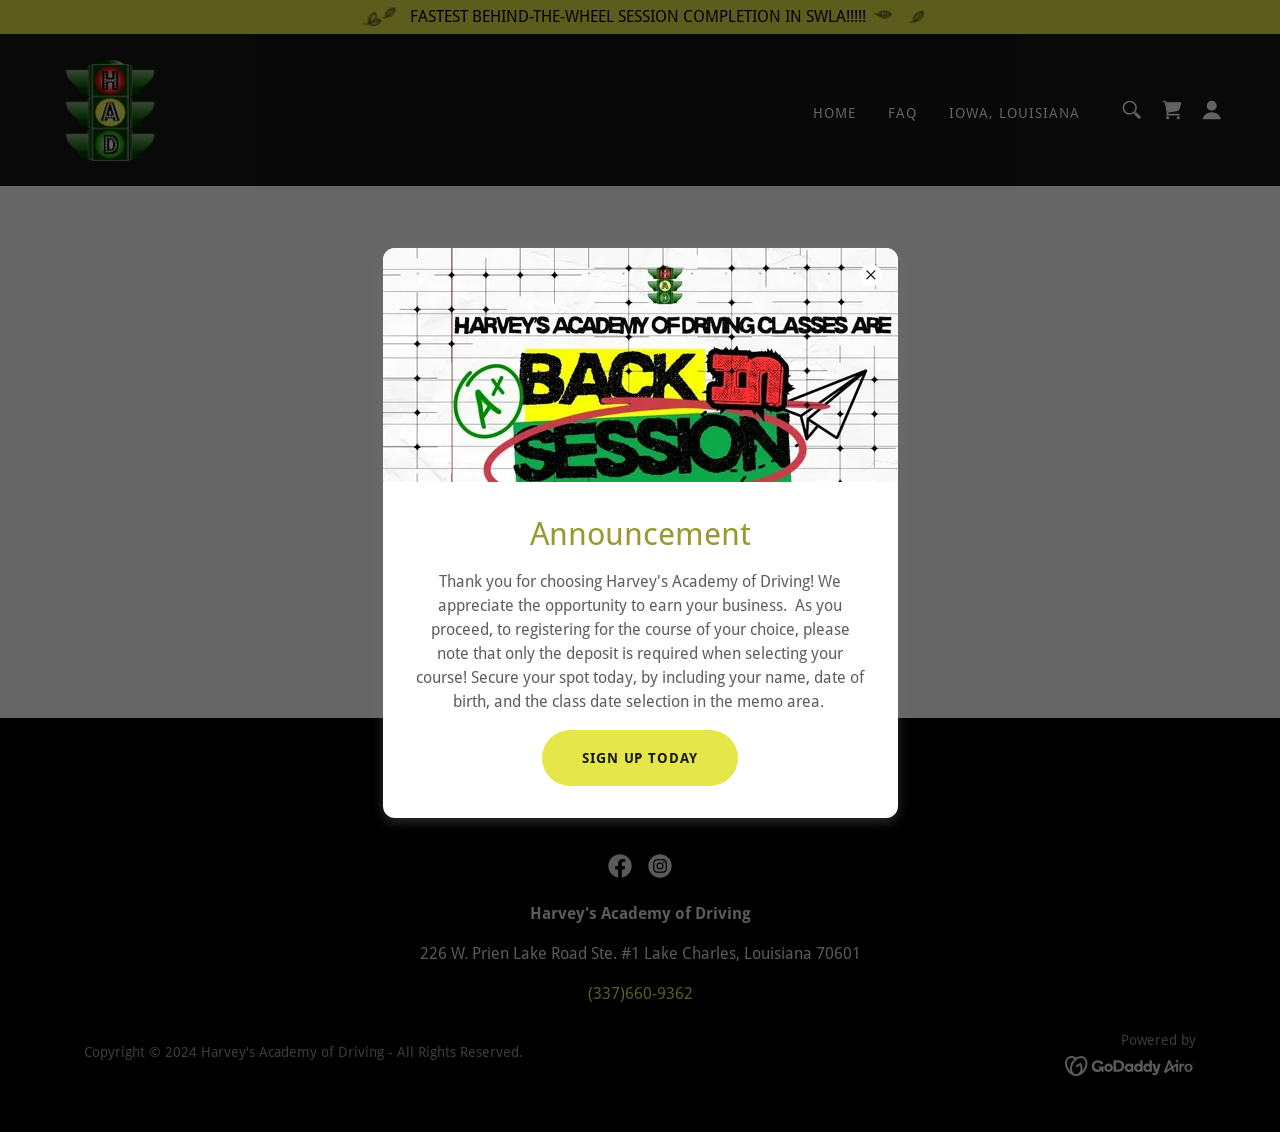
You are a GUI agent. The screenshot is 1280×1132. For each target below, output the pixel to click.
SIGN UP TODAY (640, 758)
